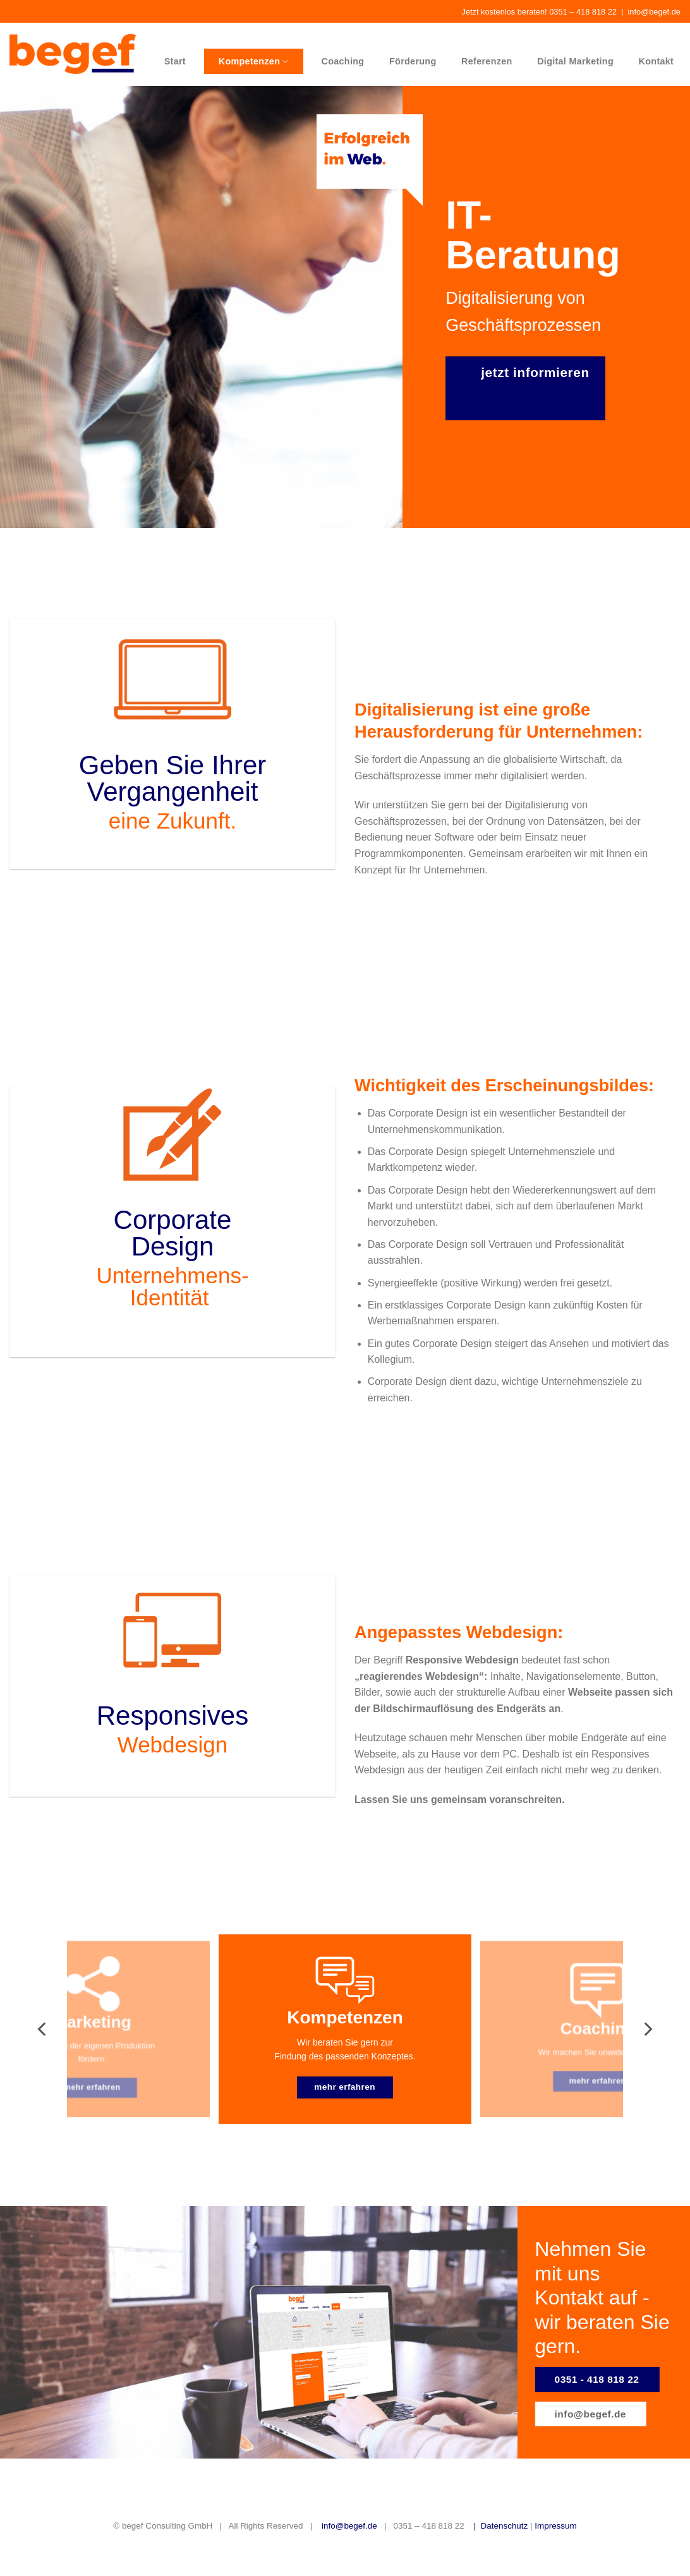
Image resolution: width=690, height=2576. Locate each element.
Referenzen (486, 61)
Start (175, 61)
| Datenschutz (497, 2526)
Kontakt (656, 61)
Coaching (343, 61)
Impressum (555, 2526)
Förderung (413, 61)
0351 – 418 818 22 (583, 11)
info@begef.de (654, 11)
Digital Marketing (575, 61)
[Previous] (43, 2029)
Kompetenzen (254, 62)
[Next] (647, 2029)
